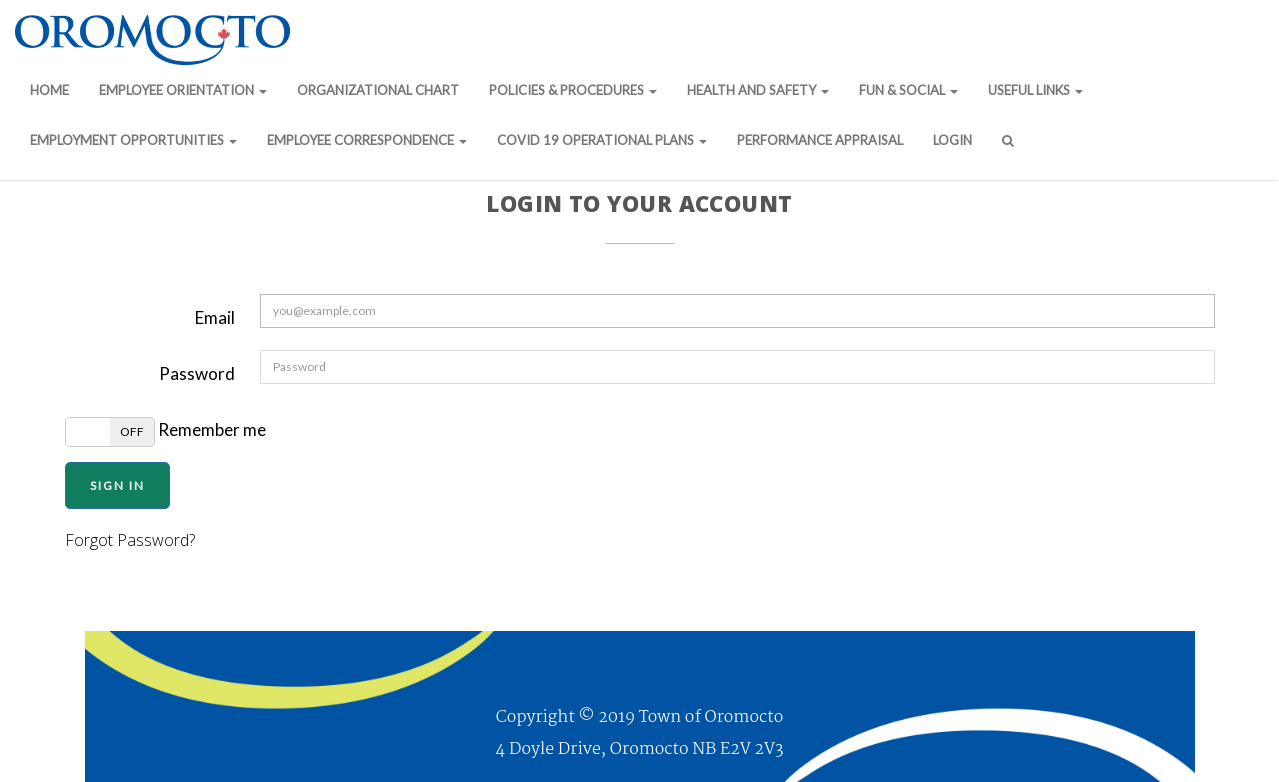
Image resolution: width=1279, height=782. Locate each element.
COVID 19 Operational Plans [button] (602, 140)
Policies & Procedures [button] (573, 90)
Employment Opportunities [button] (133, 140)
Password (197, 373)
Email (215, 317)
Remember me (165, 432)
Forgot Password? (130, 540)
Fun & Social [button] (908, 90)
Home (49, 90)
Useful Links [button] (1035, 90)
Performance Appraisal (820, 140)
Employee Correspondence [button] (367, 140)
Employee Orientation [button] (183, 90)
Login (952, 140)
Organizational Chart (378, 90)
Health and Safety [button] (758, 90)
